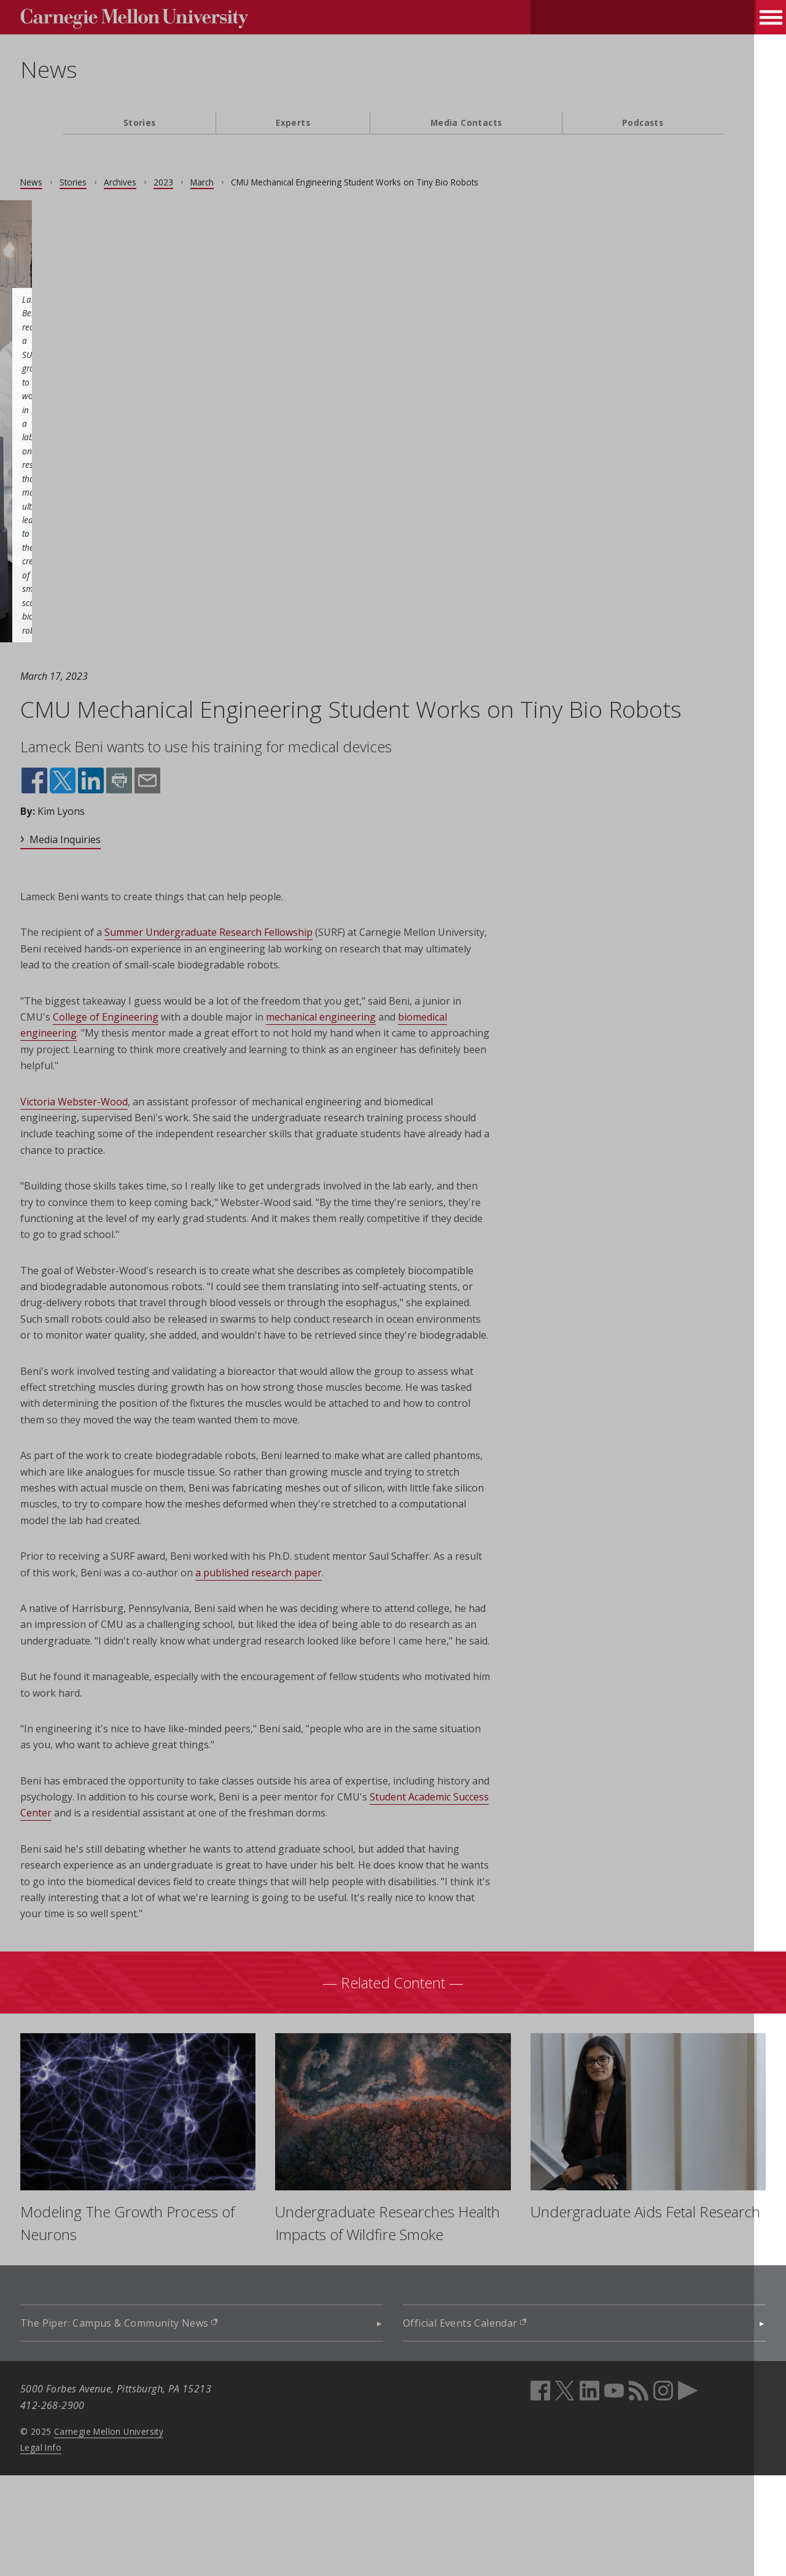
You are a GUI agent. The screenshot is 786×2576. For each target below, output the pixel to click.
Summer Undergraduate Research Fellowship (251, 963)
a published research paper (352, 1636)
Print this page (161, 812)
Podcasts (642, 122)
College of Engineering (189, 1048)
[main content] (393, 1282)
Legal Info (83, 2547)
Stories (139, 122)
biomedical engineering (136, 1064)
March (244, 182)
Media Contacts (466, 122)
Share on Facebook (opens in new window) (77, 812)
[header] (393, 77)
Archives (162, 182)
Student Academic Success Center (171, 1892)
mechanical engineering (404, 1048)
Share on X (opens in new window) (105, 812)
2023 (206, 182)
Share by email (188, 812)
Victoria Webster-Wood (116, 1132)
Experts (293, 122)
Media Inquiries (107, 870)
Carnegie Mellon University (151, 2531)
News (91, 69)
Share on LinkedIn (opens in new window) (133, 812)
